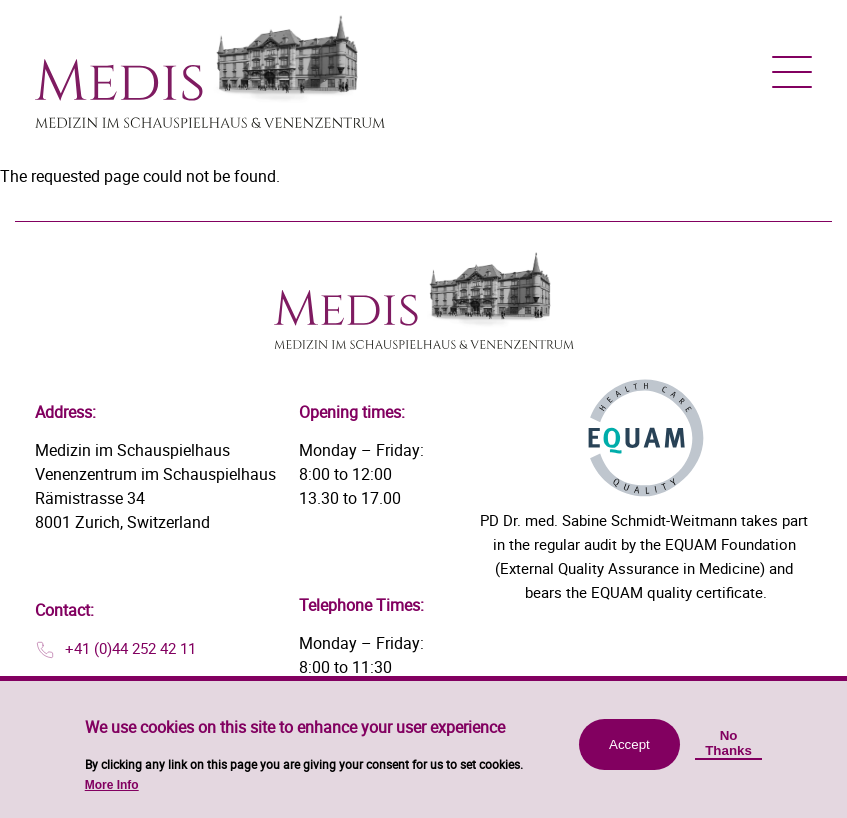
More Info (112, 794)
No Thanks (728, 752)
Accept (629, 753)
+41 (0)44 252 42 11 (130, 648)
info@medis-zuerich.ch (141, 682)
